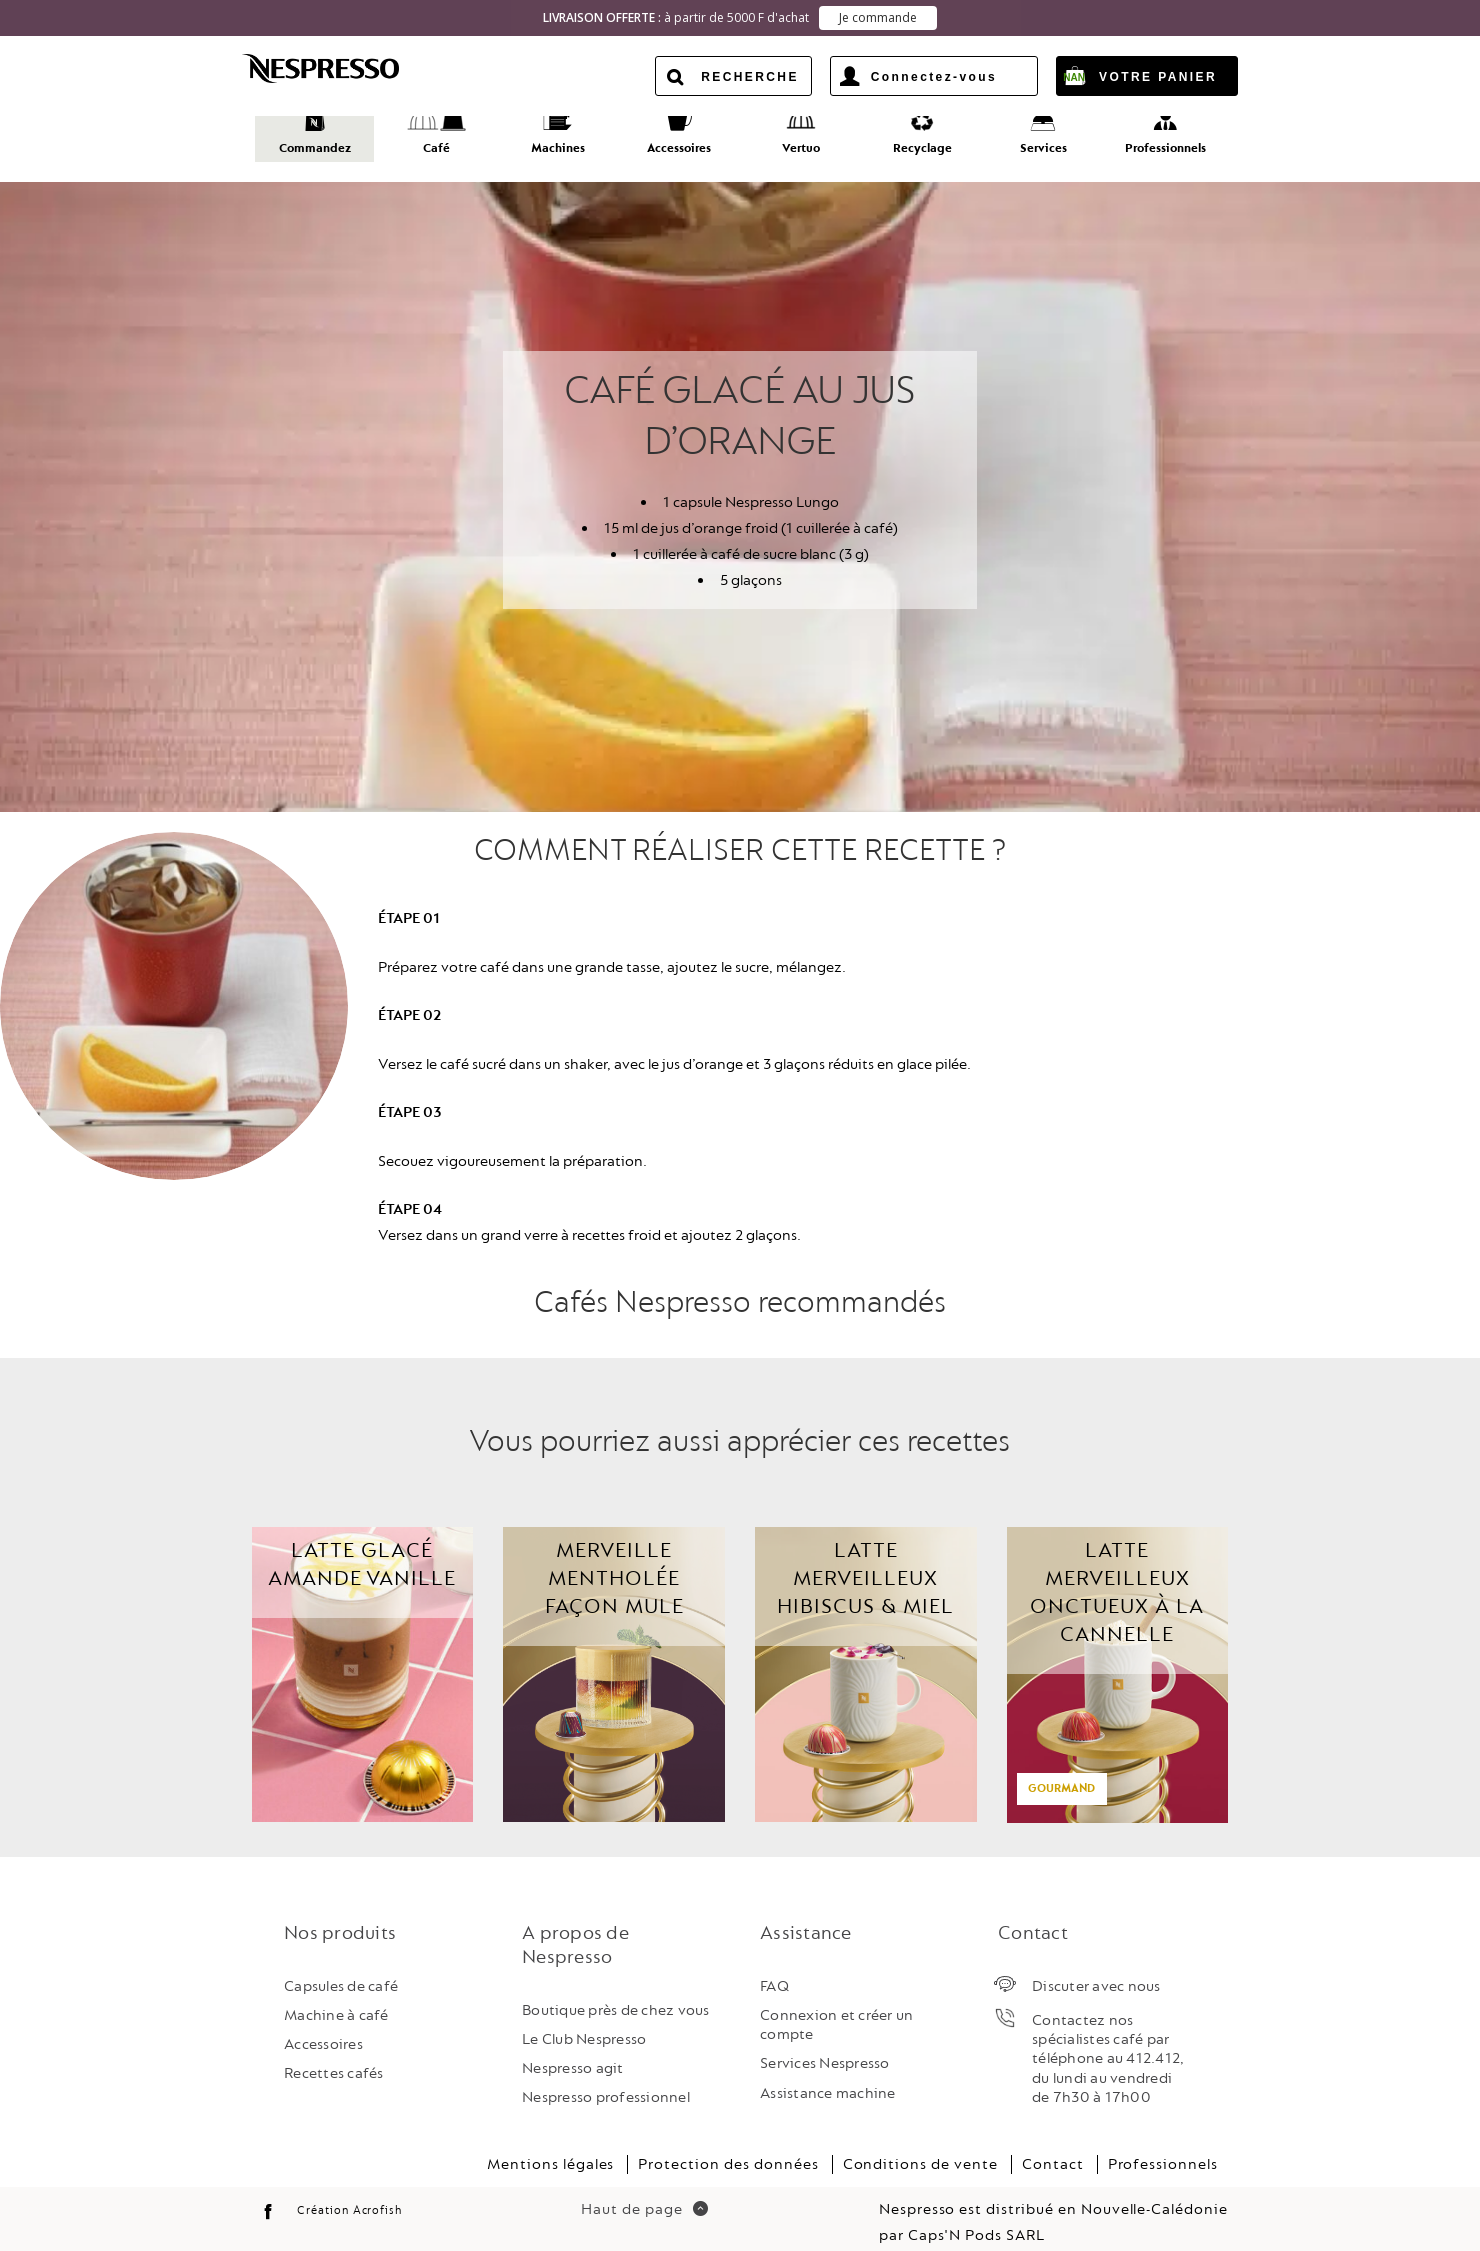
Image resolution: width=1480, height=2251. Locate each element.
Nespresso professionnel (606, 2079)
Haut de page (644, 2191)
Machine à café (336, 1996)
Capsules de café (341, 1967)
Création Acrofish (349, 2192)
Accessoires (323, 2025)
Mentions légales (550, 2145)
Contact (1053, 2145)
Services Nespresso (825, 2045)
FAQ (774, 1967)
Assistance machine (828, 2074)
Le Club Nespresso (584, 2020)
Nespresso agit (573, 2049)
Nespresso (338, 68)
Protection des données (728, 2145)
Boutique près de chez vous (616, 1991)
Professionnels (1163, 2145)
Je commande (878, 17)
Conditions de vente (920, 2145)
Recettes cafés (334, 2055)
